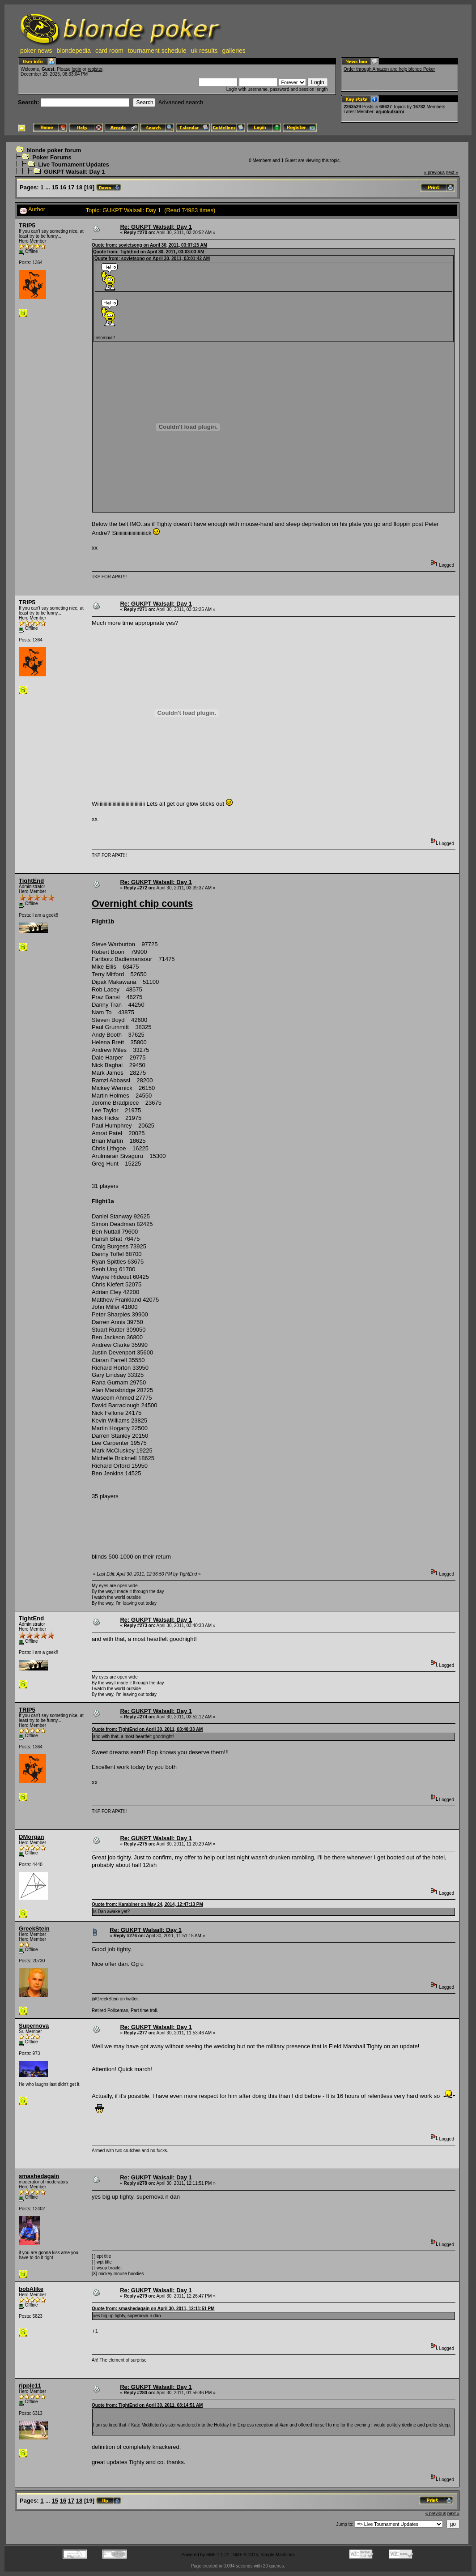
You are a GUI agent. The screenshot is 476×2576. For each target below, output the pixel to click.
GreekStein (34, 1928)
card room (109, 50)
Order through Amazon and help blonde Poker (389, 69)
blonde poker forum (53, 150)
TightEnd (31, 880)
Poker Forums (51, 157)
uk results (204, 50)
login (76, 69)
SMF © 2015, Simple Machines (264, 2554)
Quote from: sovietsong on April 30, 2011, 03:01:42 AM (152, 258)
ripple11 (30, 2385)
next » (452, 172)
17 (71, 187)
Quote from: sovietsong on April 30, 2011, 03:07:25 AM (149, 245)
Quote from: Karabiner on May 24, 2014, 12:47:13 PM (147, 1904)
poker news (36, 50)
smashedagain (39, 2176)
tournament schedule (157, 50)
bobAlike (31, 2289)
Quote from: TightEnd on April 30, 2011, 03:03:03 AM (148, 251)
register (95, 69)
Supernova (34, 2025)
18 (79, 187)
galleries (234, 50)
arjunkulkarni (390, 111)
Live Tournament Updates (73, 164)
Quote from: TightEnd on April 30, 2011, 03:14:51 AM (147, 2405)
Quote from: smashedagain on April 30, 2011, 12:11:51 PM (153, 2308)
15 (55, 187)
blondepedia (74, 50)
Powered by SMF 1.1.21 (205, 2554)
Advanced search (180, 102)
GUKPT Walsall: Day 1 (74, 171)
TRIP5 (27, 225)
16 (63, 187)
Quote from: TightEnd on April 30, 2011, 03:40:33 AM (147, 1729)
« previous (434, 172)
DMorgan (31, 1836)
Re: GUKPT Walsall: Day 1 (156, 226)
